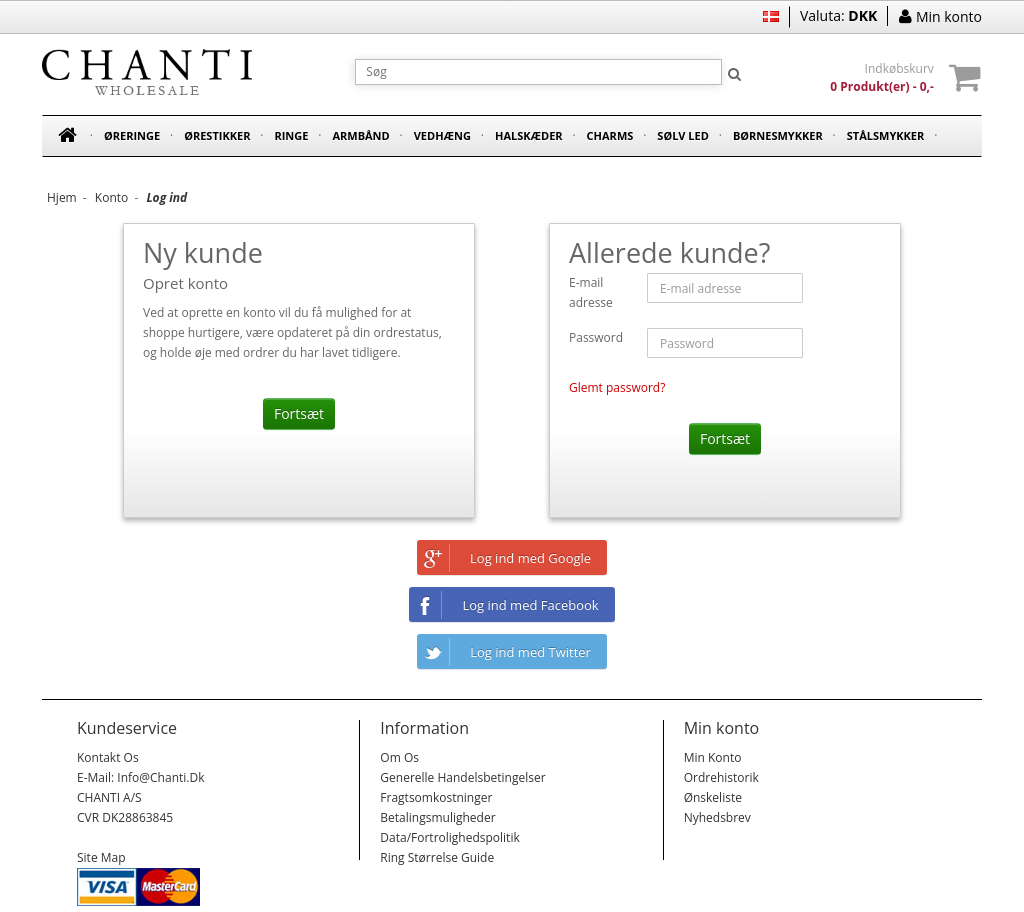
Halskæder (529, 135)
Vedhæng (442, 135)
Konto (111, 197)
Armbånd (360, 135)
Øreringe (132, 135)
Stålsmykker (886, 135)
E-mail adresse (591, 292)
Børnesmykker (778, 135)
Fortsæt (299, 413)
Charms (610, 135)
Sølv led (683, 135)
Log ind (166, 197)
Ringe (291, 135)
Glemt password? (617, 387)
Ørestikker (217, 135)
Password (596, 337)
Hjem (62, 197)
